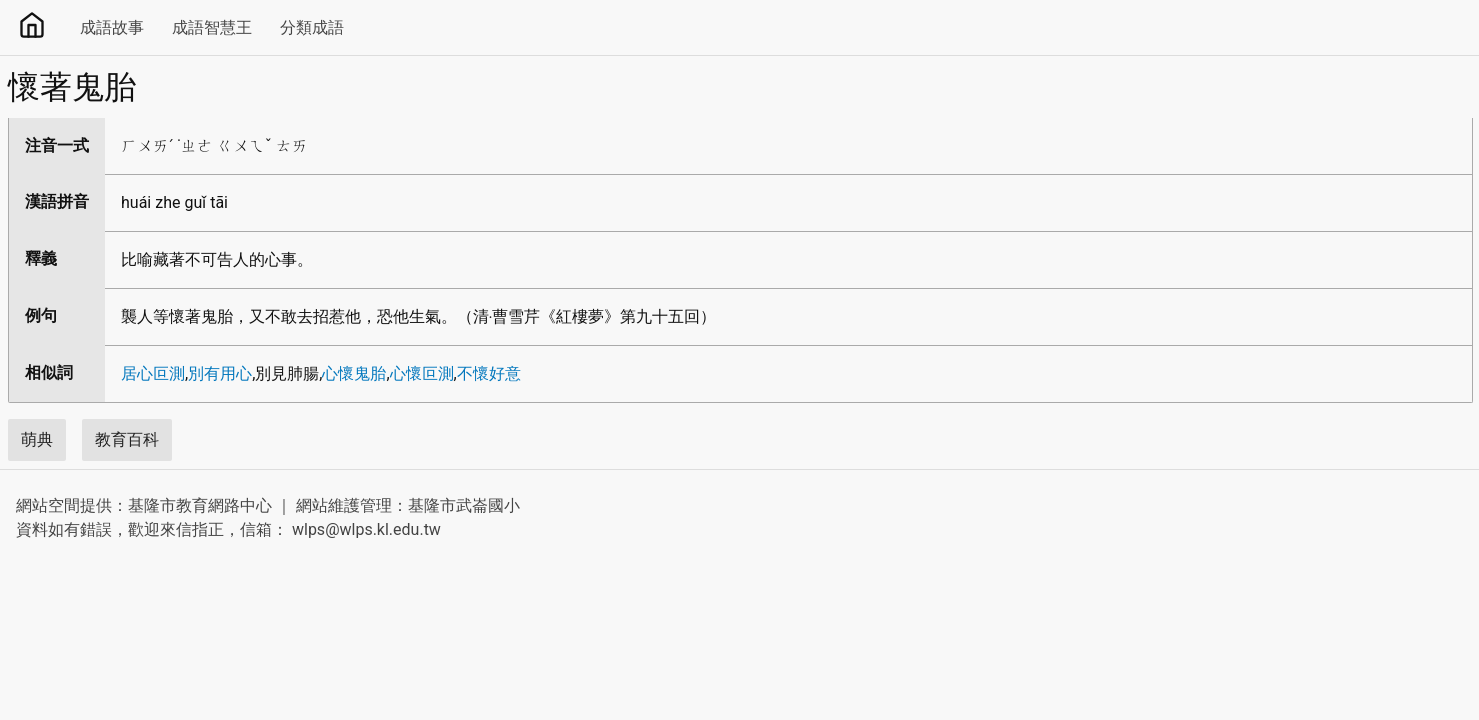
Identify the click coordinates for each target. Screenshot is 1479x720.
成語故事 (112, 27)
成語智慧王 (212, 27)
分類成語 (312, 27)
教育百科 (127, 439)
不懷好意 (489, 373)
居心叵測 (153, 373)
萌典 (37, 439)
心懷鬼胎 (354, 373)
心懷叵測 (422, 373)
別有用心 (220, 373)
